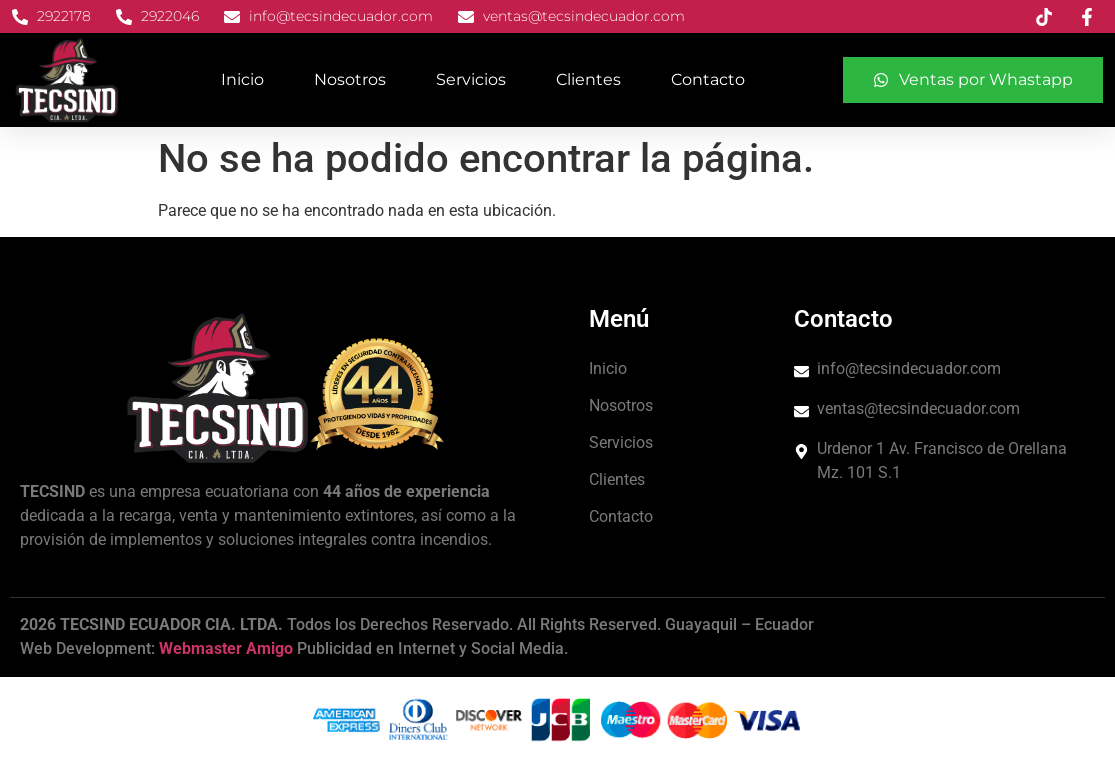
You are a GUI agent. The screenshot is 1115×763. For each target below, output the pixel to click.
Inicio (242, 79)
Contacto (708, 79)
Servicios (471, 79)
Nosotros (350, 79)
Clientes (588, 79)
